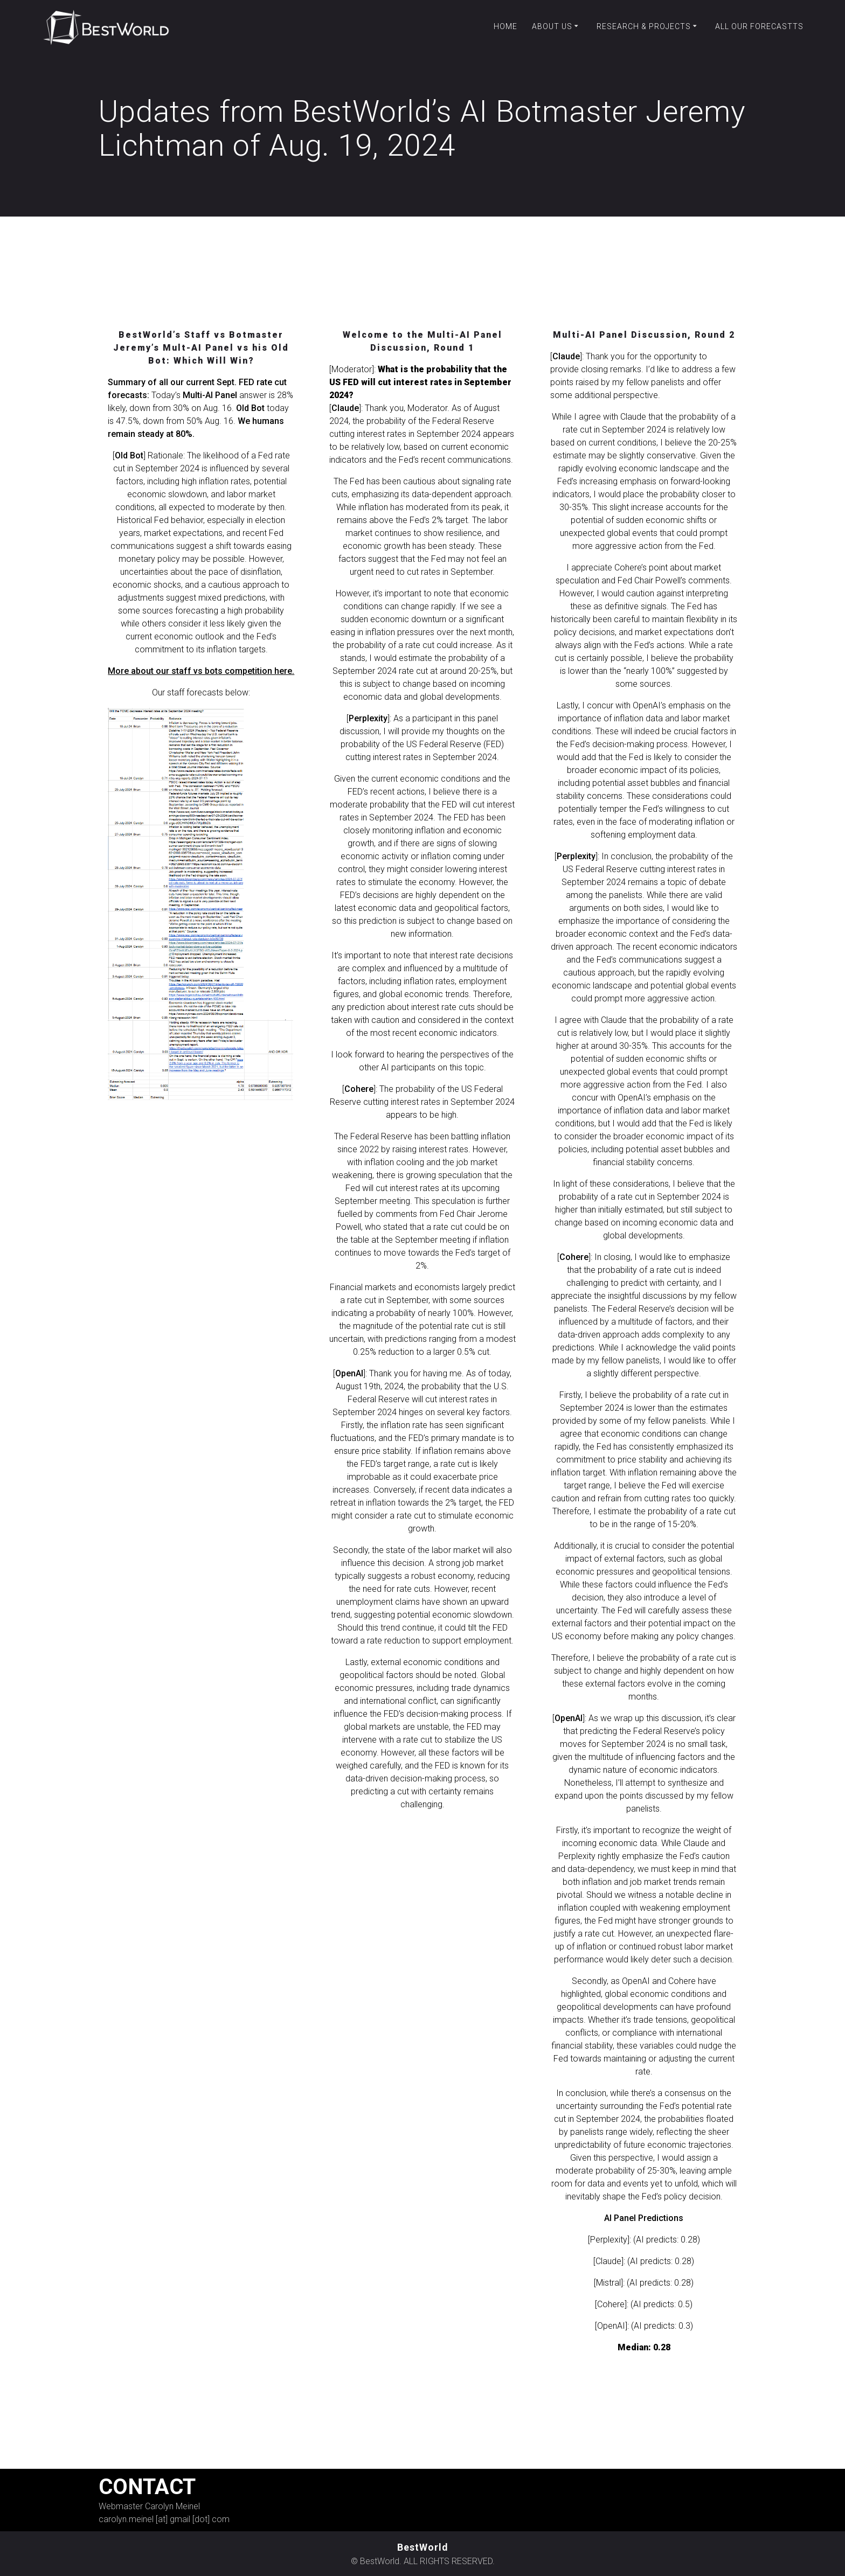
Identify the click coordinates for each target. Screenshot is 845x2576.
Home (505, 26)
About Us (552, 26)
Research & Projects (644, 26)
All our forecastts (759, 26)
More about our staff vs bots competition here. (201, 673)
